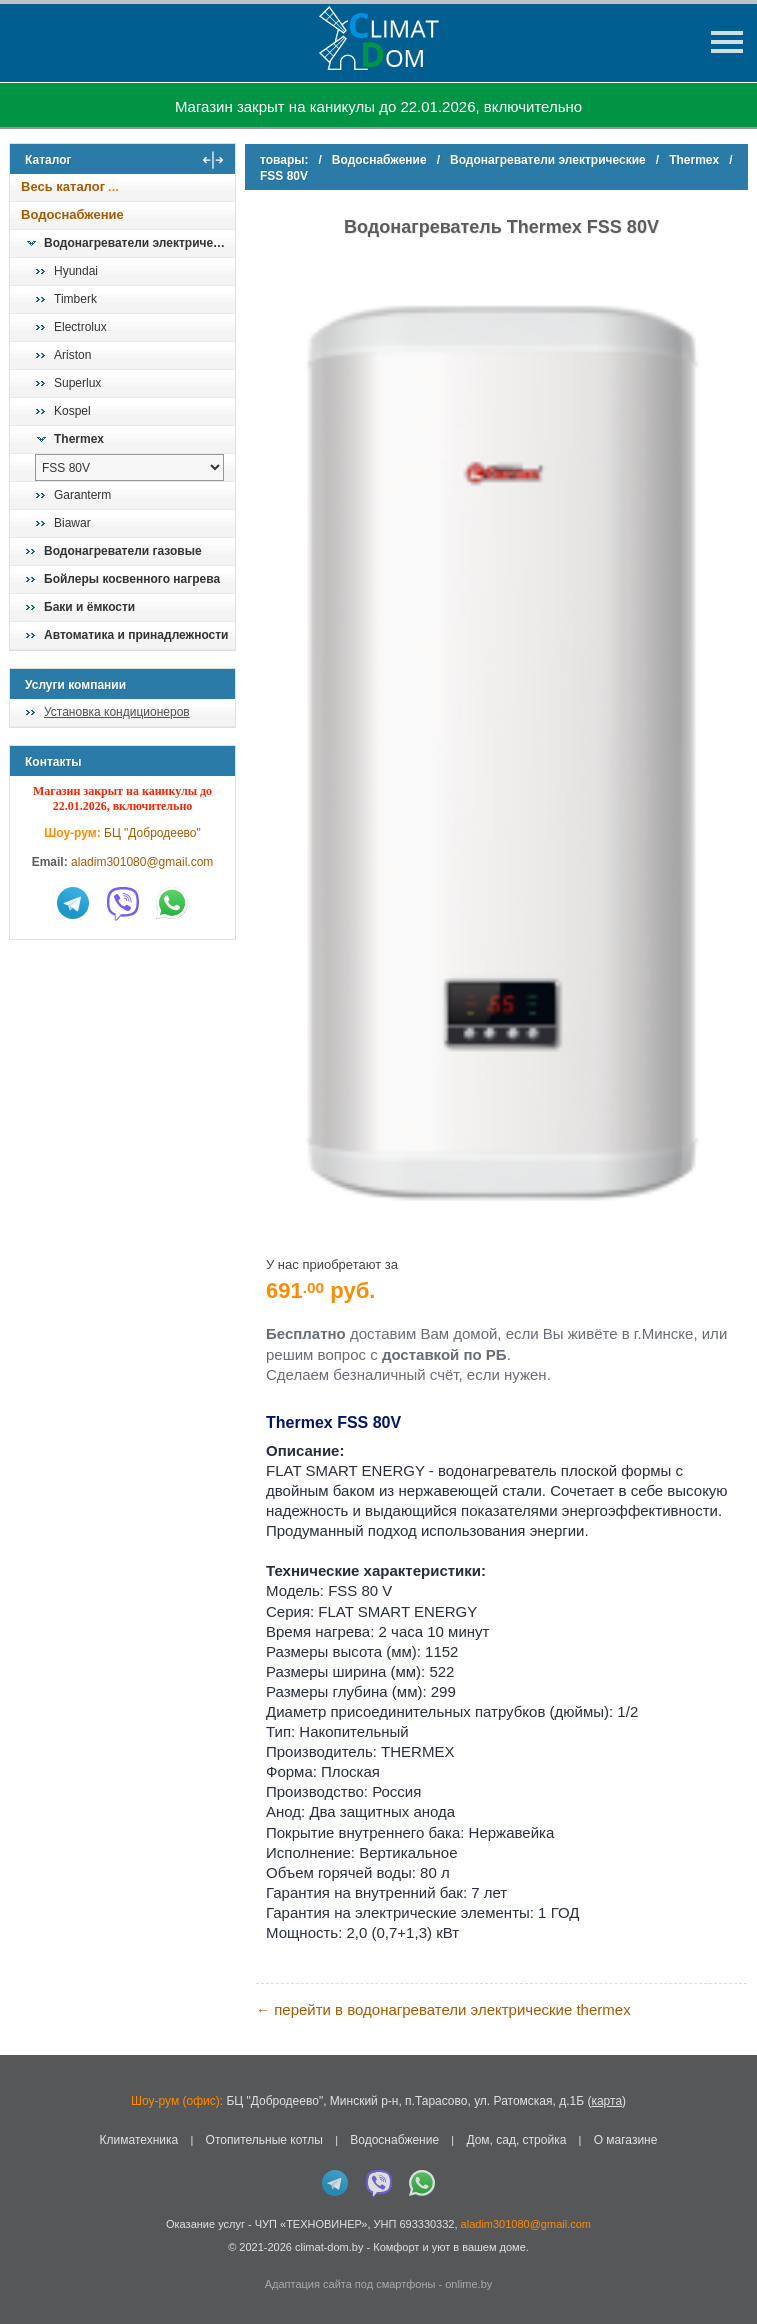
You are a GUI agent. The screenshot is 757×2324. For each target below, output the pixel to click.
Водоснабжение (72, 214)
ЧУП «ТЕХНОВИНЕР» (311, 2224)
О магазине (626, 2140)
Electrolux (80, 327)
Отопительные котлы (264, 2140)
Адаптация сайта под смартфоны (350, 2284)
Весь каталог (63, 186)
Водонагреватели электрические (139, 243)
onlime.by (468, 2284)
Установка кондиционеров (117, 712)
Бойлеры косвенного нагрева (132, 579)
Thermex (79, 439)
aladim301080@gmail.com (142, 862)
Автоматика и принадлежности (136, 635)
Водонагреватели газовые (123, 551)
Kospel (72, 411)
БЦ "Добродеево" (152, 833)
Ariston (72, 355)
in (27, 2261)
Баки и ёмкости (89, 607)
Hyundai (76, 271)
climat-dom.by (329, 2247)
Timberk (75, 299)
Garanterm (82, 495)
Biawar (72, 523)
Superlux (77, 383)
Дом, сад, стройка (516, 2140)
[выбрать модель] (129, 467)
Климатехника (139, 2140)
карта (606, 2101)
